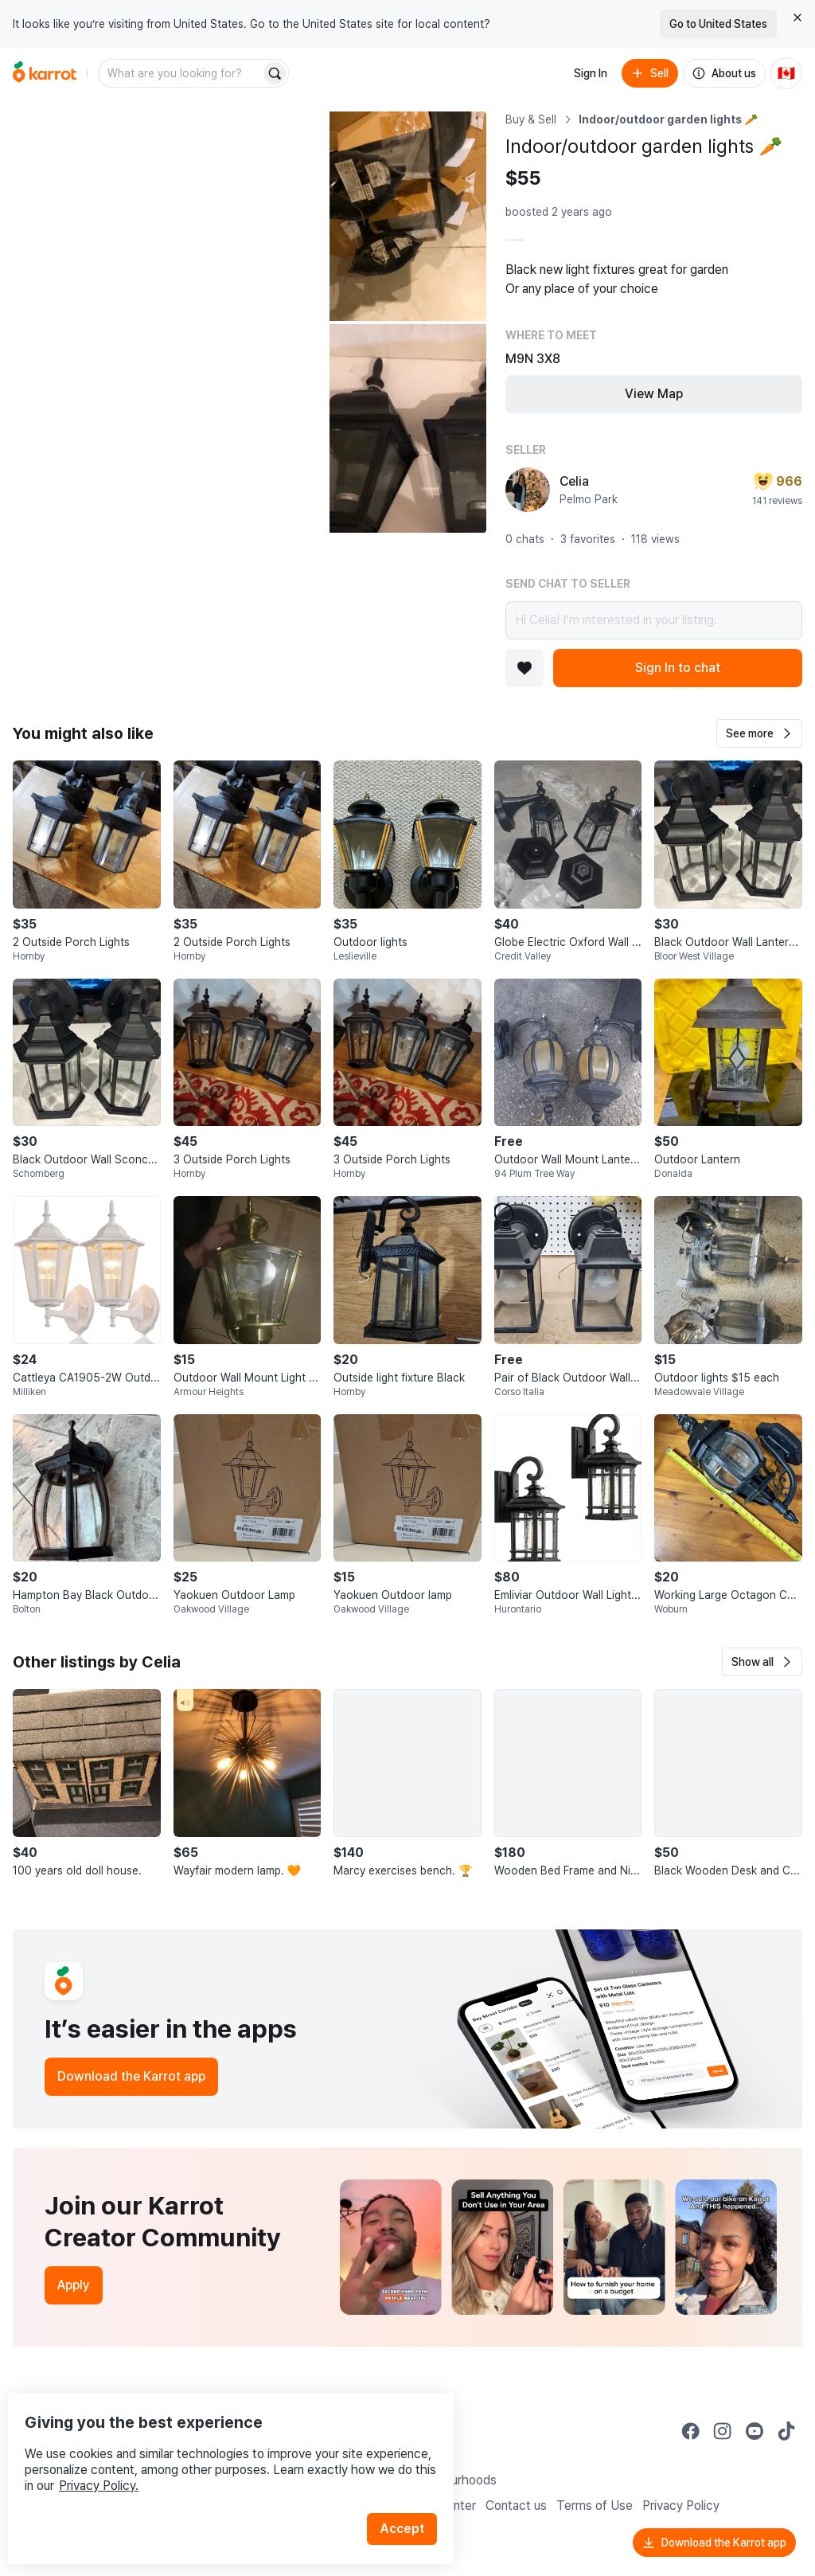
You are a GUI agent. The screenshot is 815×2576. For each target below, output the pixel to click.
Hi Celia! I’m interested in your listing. (653, 620)
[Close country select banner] (797, 17)
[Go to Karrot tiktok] (786, 2431)
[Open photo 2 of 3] (408, 216)
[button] (759, 733)
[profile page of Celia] (527, 489)
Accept (410, 2496)
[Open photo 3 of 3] (408, 429)
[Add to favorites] (524, 668)
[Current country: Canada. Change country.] (786, 73)
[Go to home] (44, 73)
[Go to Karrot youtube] (754, 2431)
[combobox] (180, 73)
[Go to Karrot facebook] (690, 2431)
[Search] (274, 73)
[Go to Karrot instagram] (722, 2431)
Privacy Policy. (213, 2453)
